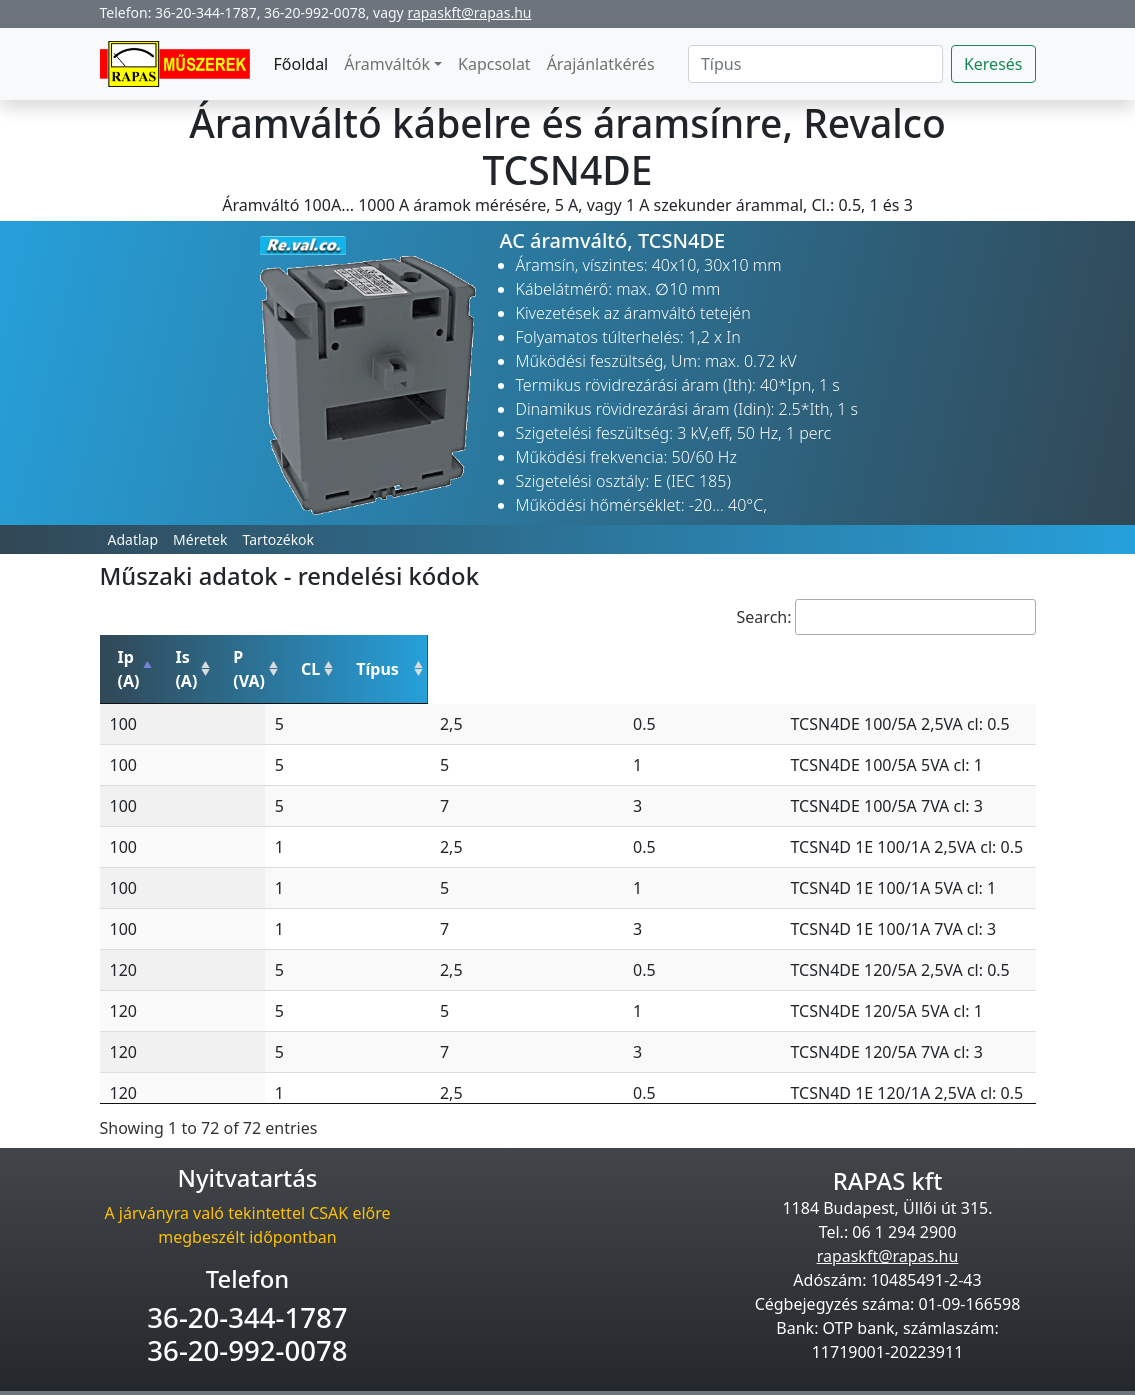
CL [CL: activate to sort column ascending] (534, 657)
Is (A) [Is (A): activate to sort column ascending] (272, 657)
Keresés (993, 64)
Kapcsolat (494, 64)
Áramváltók (387, 64)
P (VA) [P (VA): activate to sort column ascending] (407, 657)
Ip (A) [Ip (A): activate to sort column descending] (139, 657)
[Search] (815, 64)
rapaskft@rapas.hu (469, 12)
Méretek (200, 539)
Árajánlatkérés (601, 64)
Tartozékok (278, 539)
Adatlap (133, 539)
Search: (886, 617)
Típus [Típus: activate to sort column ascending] (641, 657)
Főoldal (301, 64)
